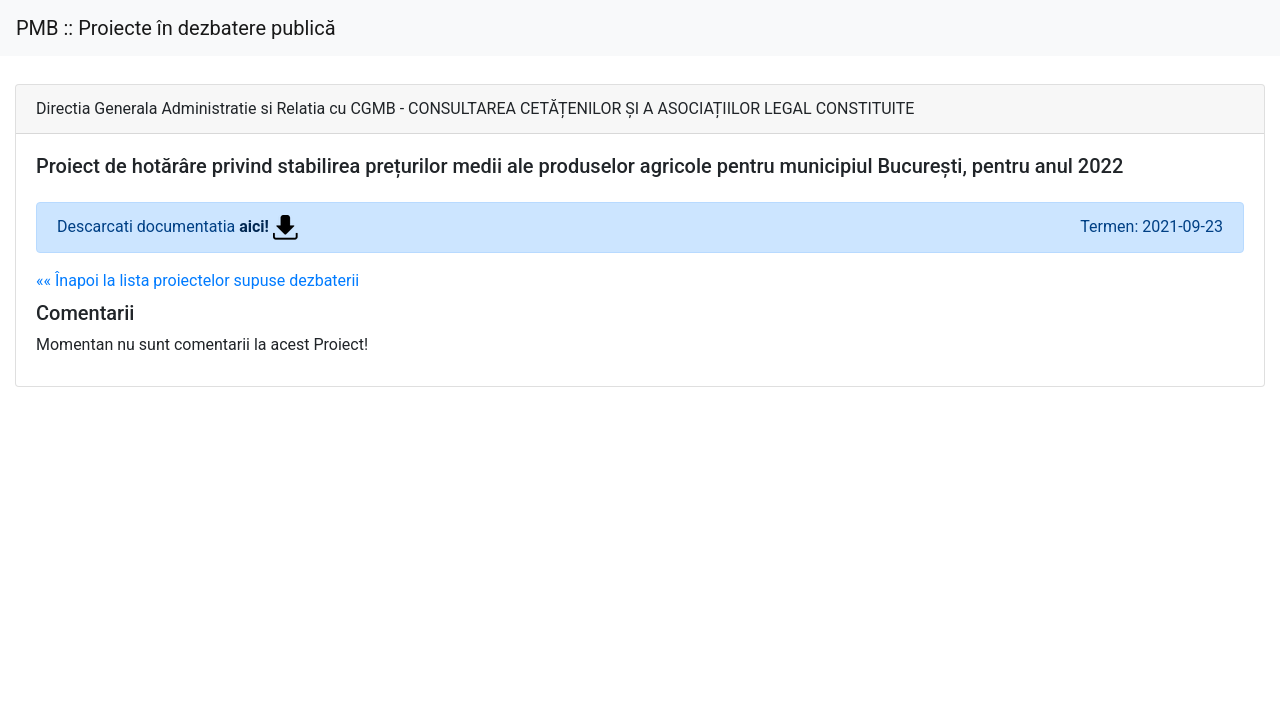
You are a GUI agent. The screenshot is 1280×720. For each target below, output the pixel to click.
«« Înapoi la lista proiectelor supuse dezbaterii (197, 280)
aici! (268, 226)
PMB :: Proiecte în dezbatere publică (176, 28)
